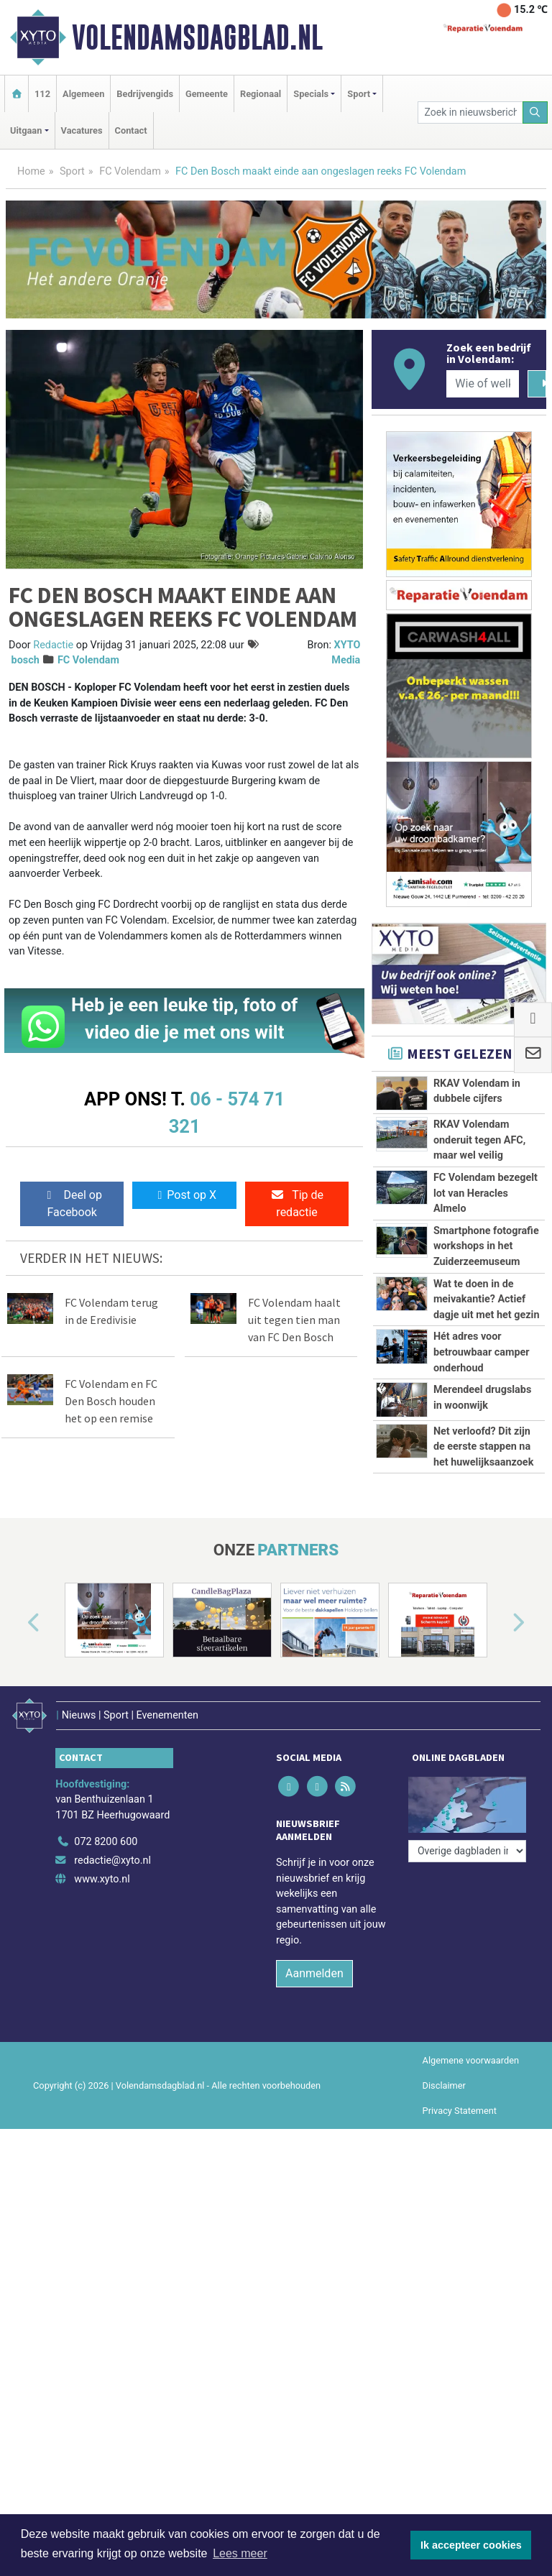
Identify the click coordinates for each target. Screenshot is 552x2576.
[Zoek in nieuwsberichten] (470, 112)
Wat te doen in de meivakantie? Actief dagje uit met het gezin (486, 1299)
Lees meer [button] (240, 2553)
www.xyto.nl (101, 1879)
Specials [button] (310, 93)
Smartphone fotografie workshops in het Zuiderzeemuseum (486, 1246)
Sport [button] (358, 93)
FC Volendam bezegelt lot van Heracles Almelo (485, 1193)
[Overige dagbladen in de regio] (467, 1851)
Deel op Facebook (72, 1203)
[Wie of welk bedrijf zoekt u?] (482, 383)
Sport (72, 171)
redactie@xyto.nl (112, 1860)
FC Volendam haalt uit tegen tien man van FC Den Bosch (294, 1319)
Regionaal (260, 93)
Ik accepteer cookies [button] (471, 2545)
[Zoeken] (535, 112)
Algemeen (83, 93)
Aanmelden (314, 1973)
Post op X (184, 1195)
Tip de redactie (296, 1203)
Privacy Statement (460, 2110)
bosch (26, 660)
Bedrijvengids (144, 93)
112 (42, 93)
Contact (131, 130)
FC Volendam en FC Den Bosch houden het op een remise (111, 1400)
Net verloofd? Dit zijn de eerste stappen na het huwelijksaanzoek (483, 1446)
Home (31, 171)
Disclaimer (444, 2085)
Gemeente (206, 93)
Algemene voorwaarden (471, 2060)
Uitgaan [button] (26, 130)
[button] (17, 1623)
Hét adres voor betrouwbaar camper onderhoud (481, 1352)
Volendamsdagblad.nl (197, 37)
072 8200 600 (105, 1842)
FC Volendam (130, 171)
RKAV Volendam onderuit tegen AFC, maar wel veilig (479, 1140)
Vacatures (82, 130)
